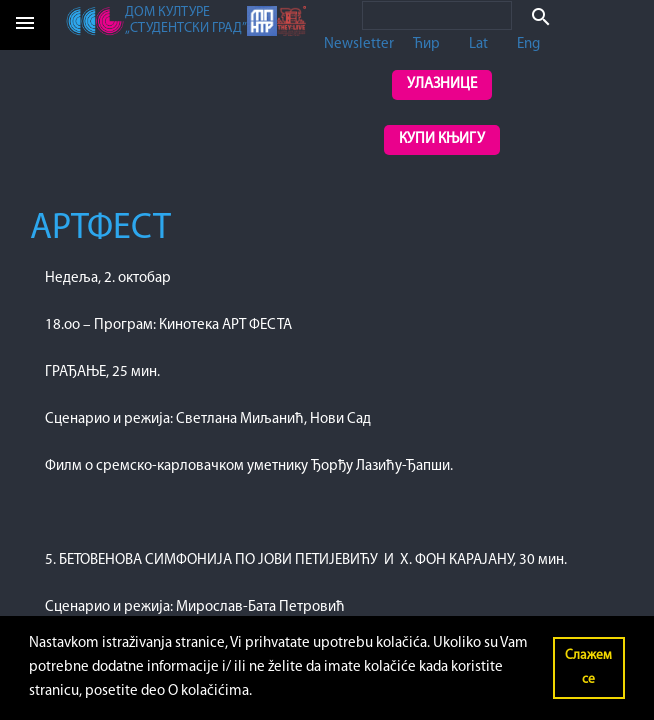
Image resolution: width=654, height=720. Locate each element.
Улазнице (442, 84)
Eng (528, 44)
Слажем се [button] (588, 667)
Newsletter (359, 44)
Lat (478, 44)
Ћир (426, 44)
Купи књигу (442, 139)
